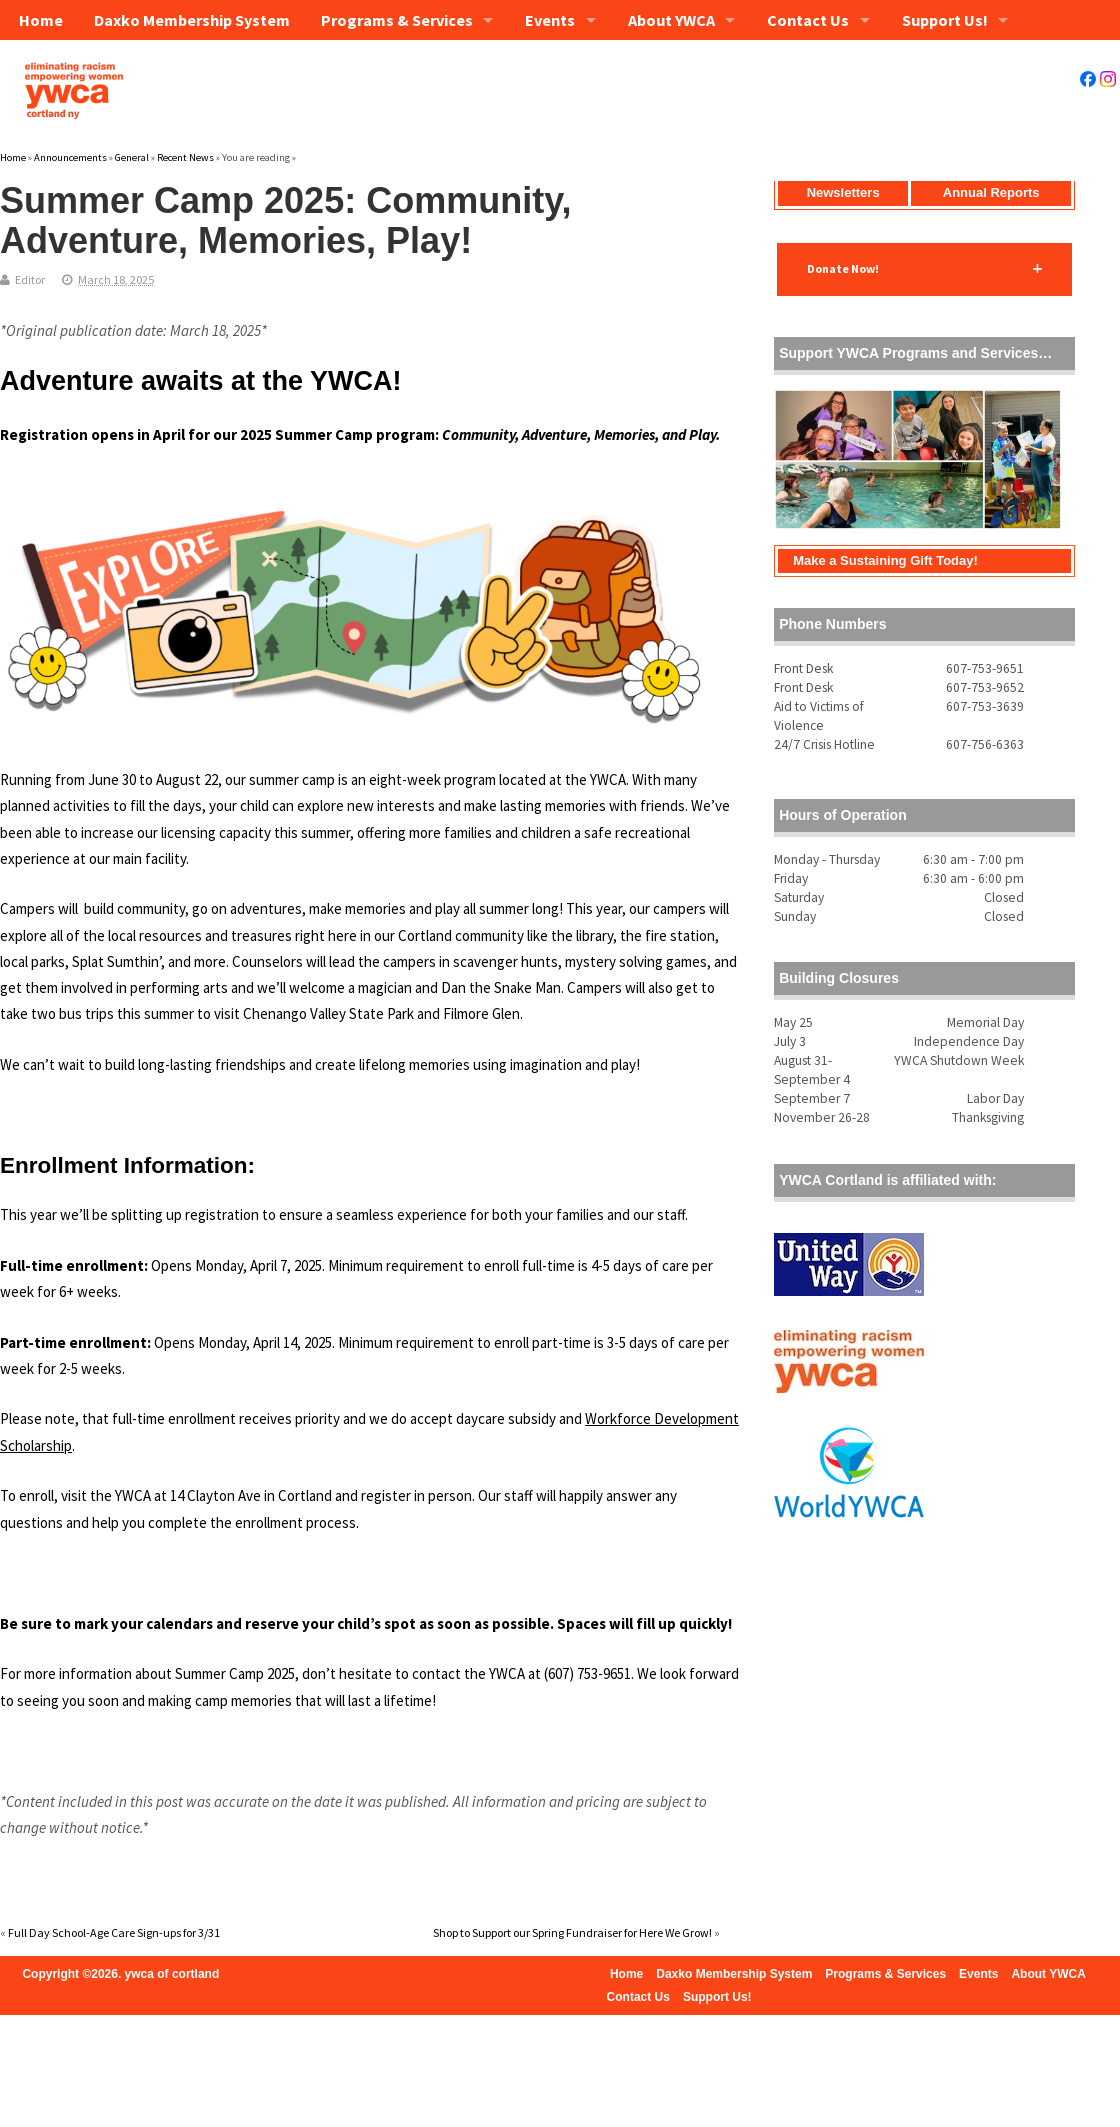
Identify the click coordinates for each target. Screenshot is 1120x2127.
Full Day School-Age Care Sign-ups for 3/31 (114, 1932)
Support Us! (945, 20)
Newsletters (843, 192)
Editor (30, 279)
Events (550, 20)
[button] (924, 269)
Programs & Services (397, 20)
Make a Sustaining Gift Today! (885, 560)
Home (39, 20)
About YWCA (671, 20)
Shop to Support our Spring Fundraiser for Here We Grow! (572, 1932)
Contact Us (808, 20)
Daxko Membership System (192, 20)
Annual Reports (991, 192)
